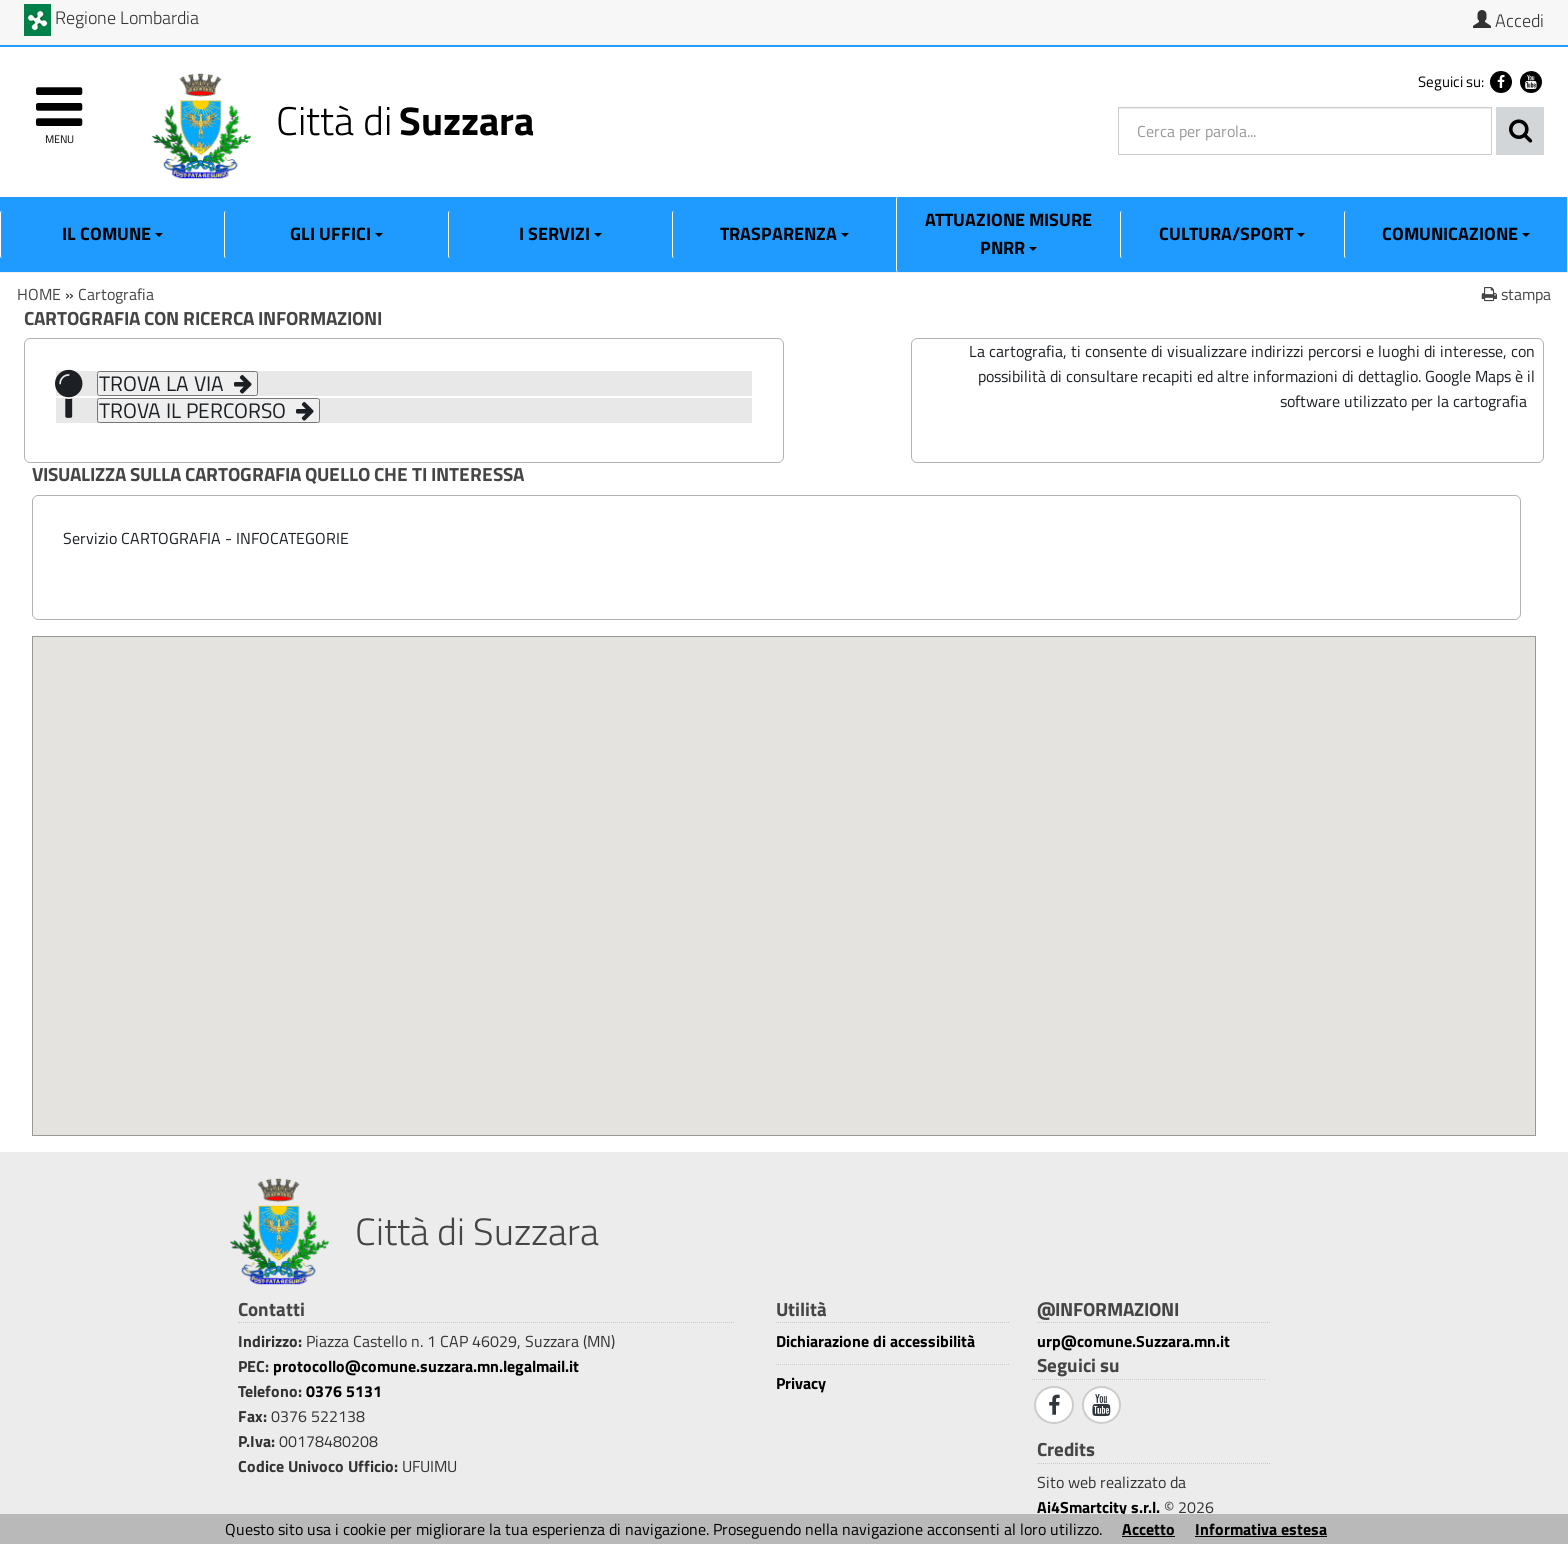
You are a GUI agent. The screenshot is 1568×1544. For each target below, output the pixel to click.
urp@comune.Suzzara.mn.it (1133, 1341)
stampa (1516, 294)
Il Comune (112, 233)
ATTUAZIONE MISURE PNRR (1008, 233)
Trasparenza (784, 233)
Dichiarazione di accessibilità (875, 1341)
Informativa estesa (1261, 1529)
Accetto (1148, 1529)
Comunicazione (1456, 233)
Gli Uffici (336, 233)
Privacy (801, 1383)
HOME (39, 294)
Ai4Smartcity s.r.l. (1098, 1507)
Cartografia (116, 294)
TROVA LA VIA (177, 383)
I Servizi (560, 233)
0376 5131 (344, 1391)
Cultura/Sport (1232, 233)
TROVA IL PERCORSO (208, 410)
